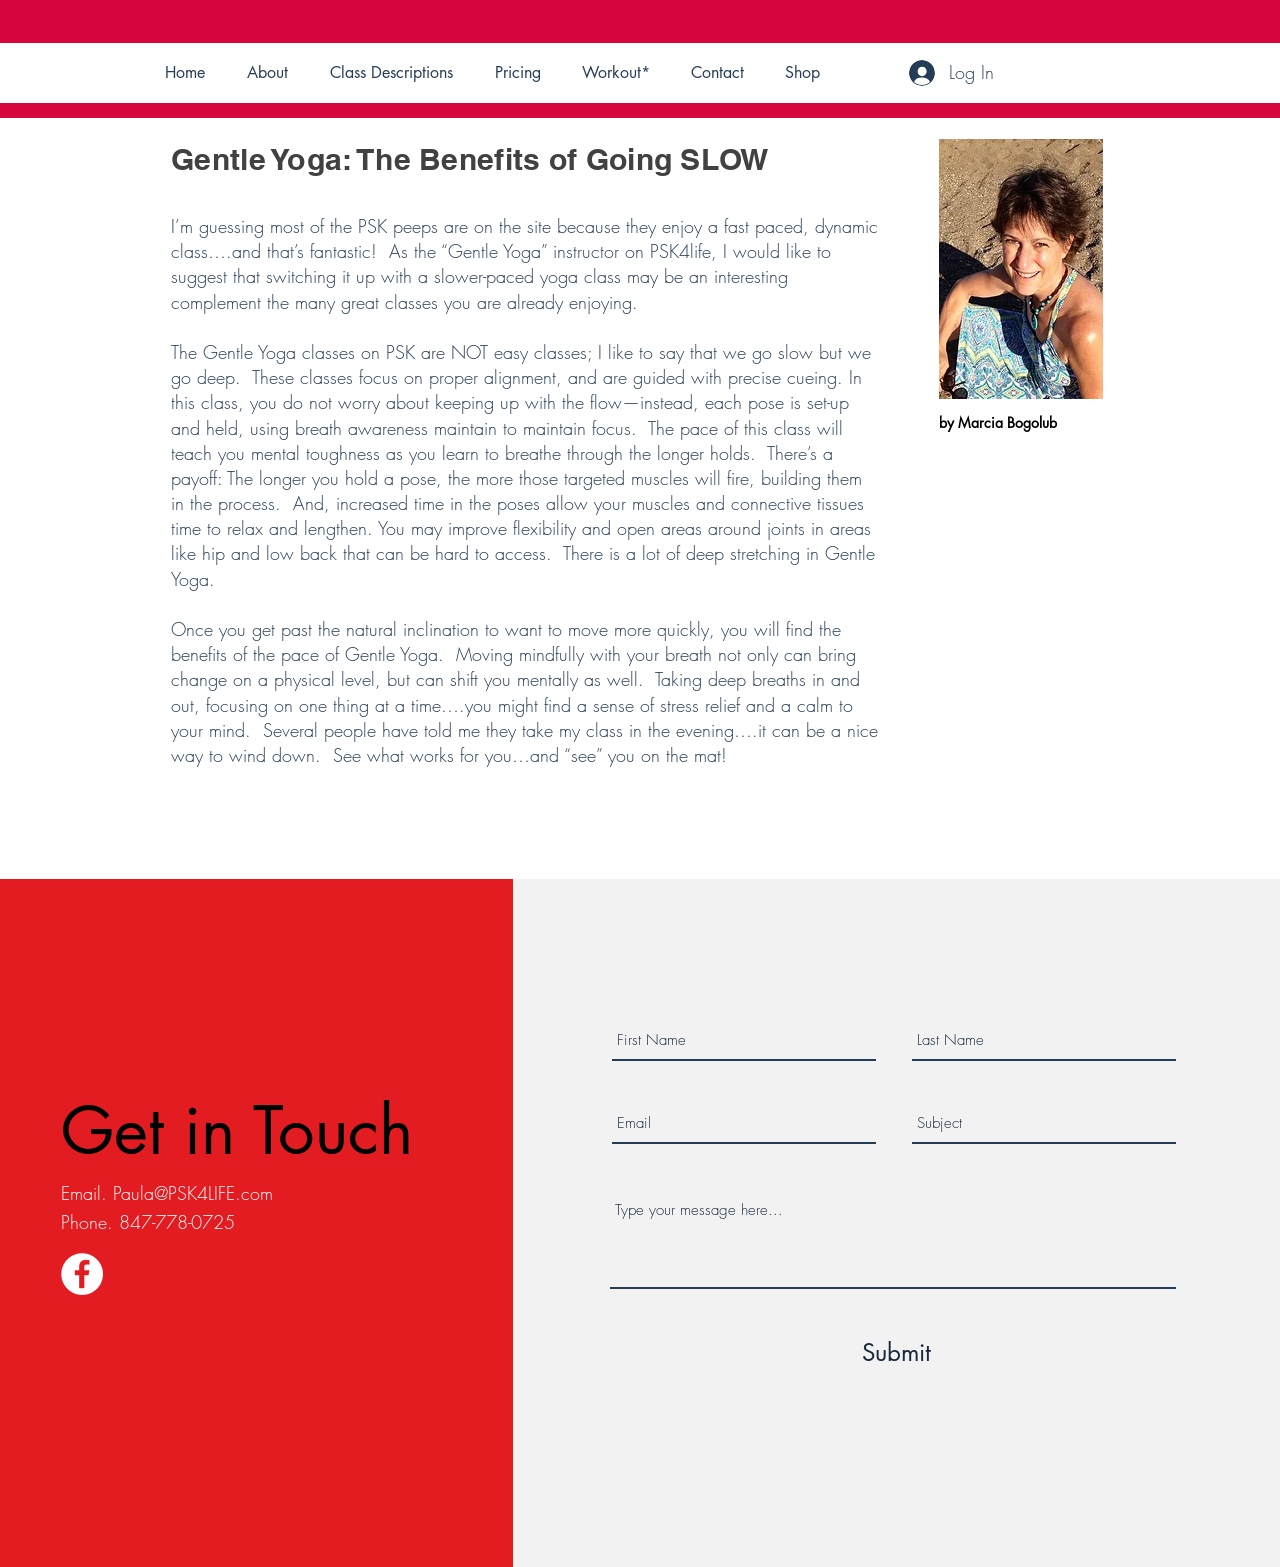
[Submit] (896, 1353)
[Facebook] (82, 1274)
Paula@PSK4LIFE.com (193, 1193)
